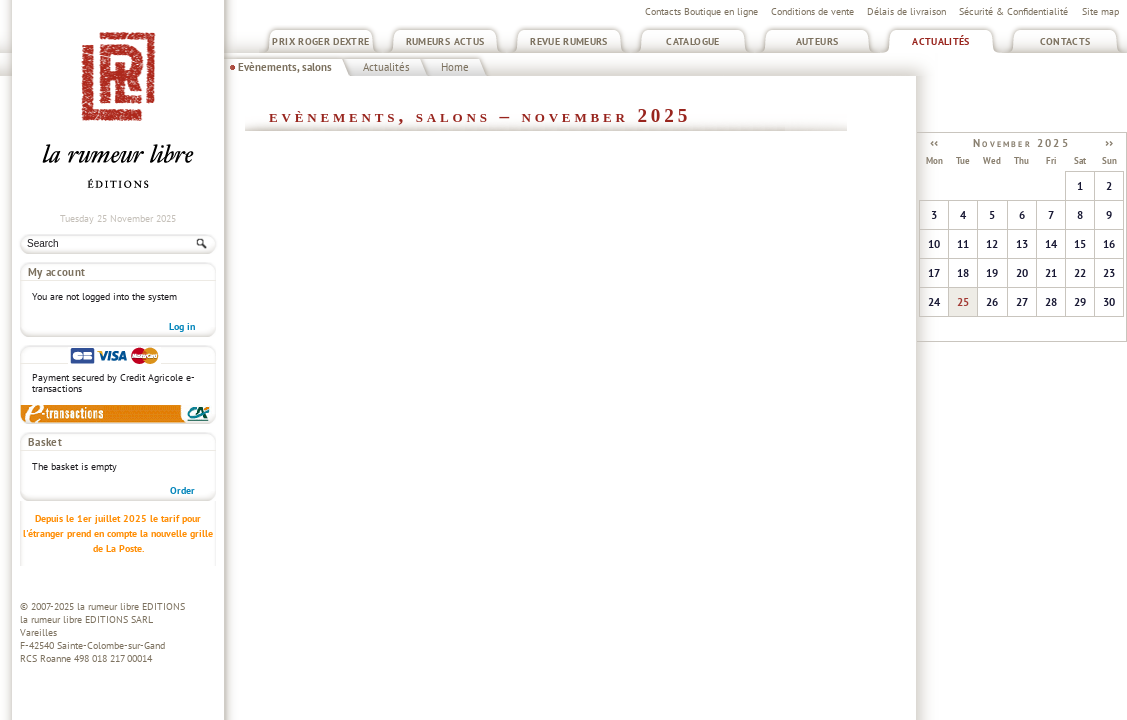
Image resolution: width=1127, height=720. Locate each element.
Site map (1100, 11)
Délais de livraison (906, 11)
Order (182, 490)
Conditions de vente (812, 11)
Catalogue (692, 41)
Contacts (1065, 41)
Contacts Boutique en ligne (701, 11)
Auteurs (817, 41)
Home (455, 67)
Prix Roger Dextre (320, 41)
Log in (182, 326)
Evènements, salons (285, 67)
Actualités (941, 41)
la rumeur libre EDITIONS (131, 606)
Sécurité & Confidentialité (1013, 11)
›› (1109, 142)
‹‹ (934, 142)
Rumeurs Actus (445, 41)
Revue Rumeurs (569, 41)
